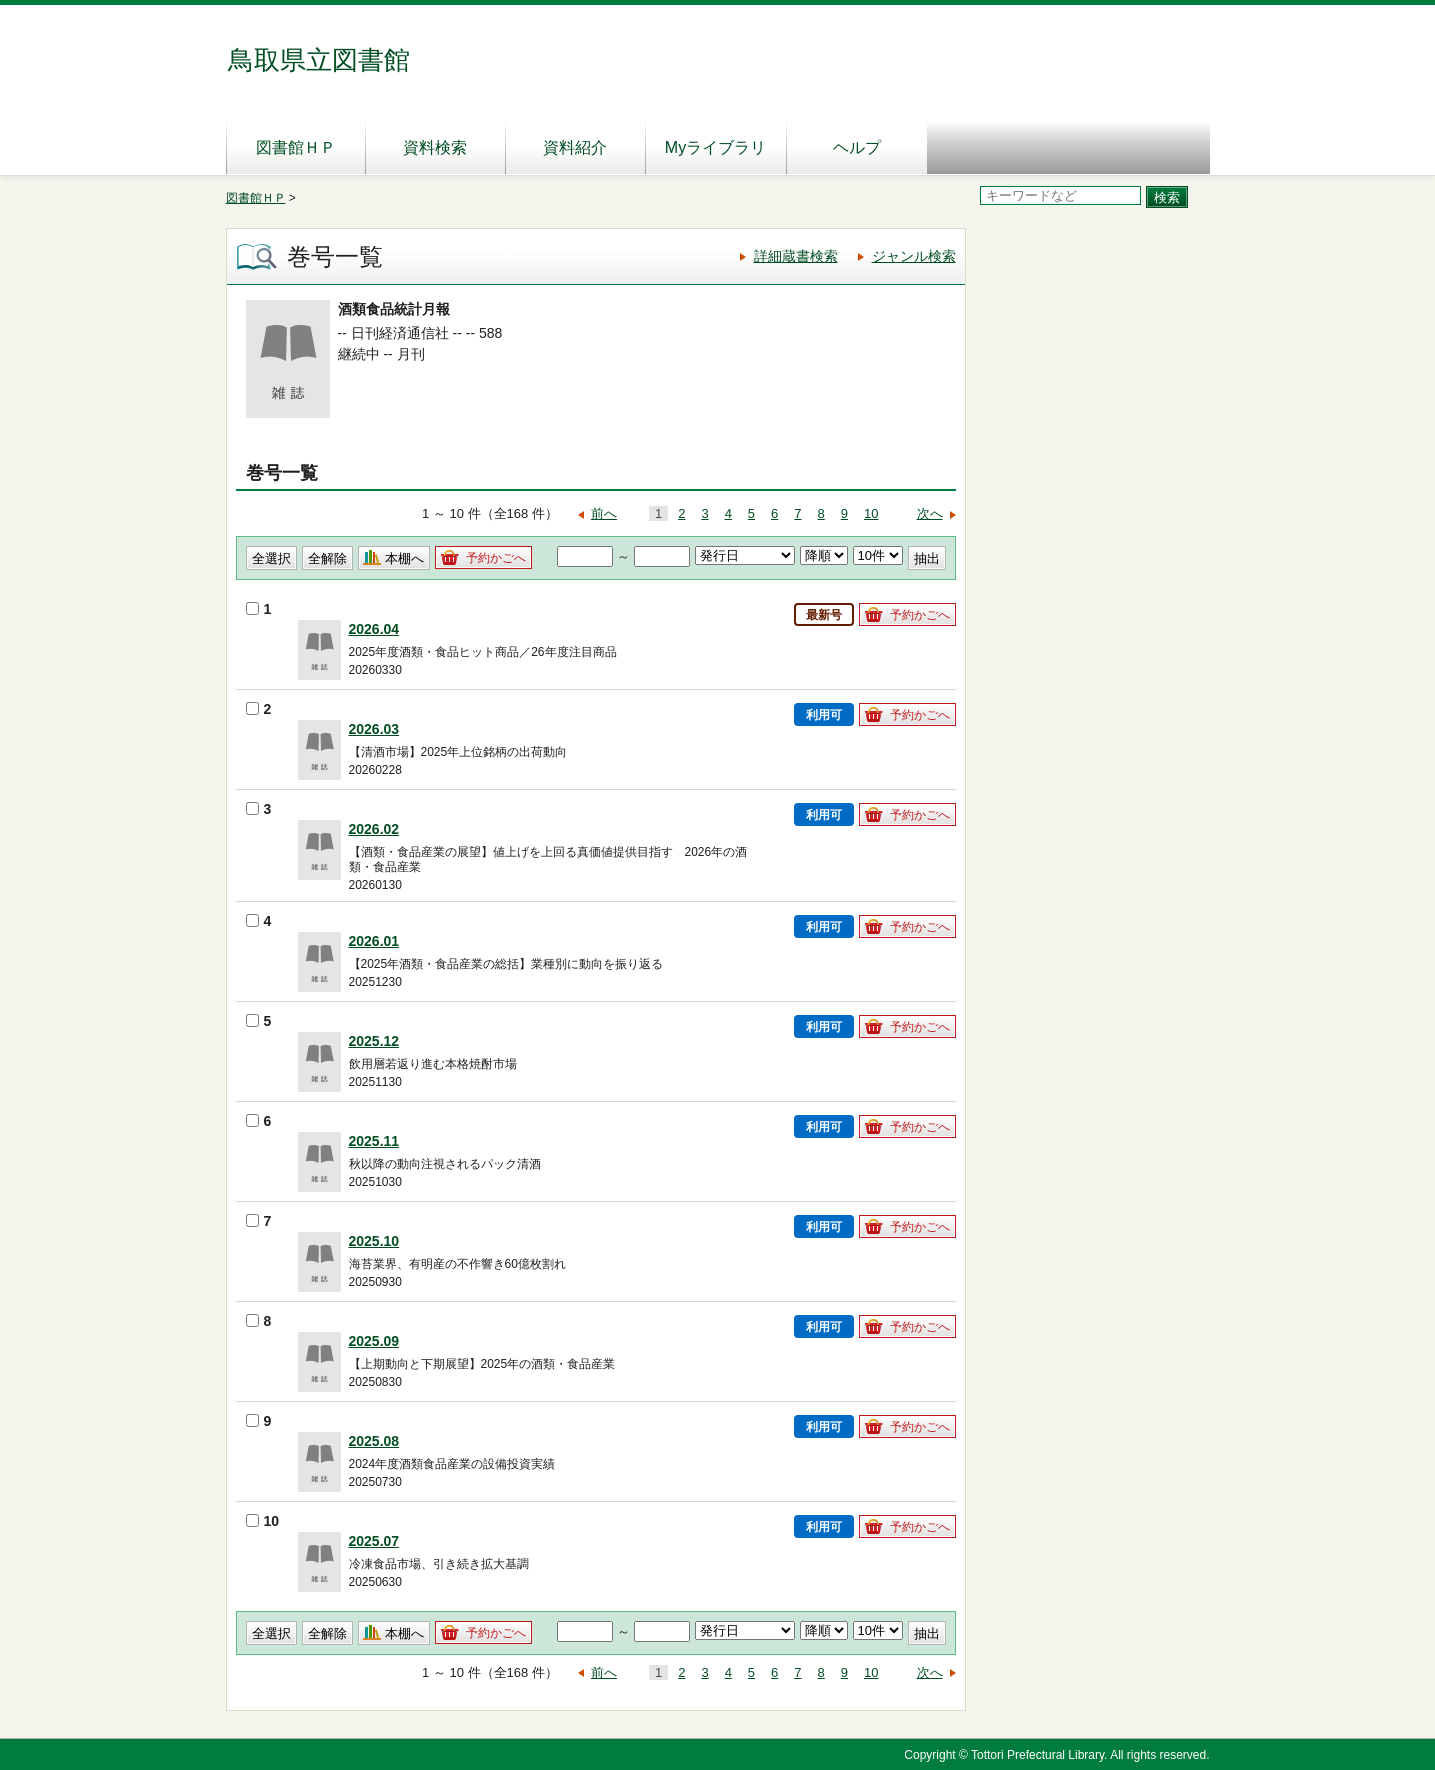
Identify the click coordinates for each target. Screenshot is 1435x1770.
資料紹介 (575, 147)
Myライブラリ (715, 147)
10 (871, 513)
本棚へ (404, 558)
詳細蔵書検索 (796, 256)
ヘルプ (857, 147)
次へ (930, 513)
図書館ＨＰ (296, 147)
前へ (604, 513)
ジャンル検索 (914, 256)
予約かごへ (496, 558)
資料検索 (435, 147)
